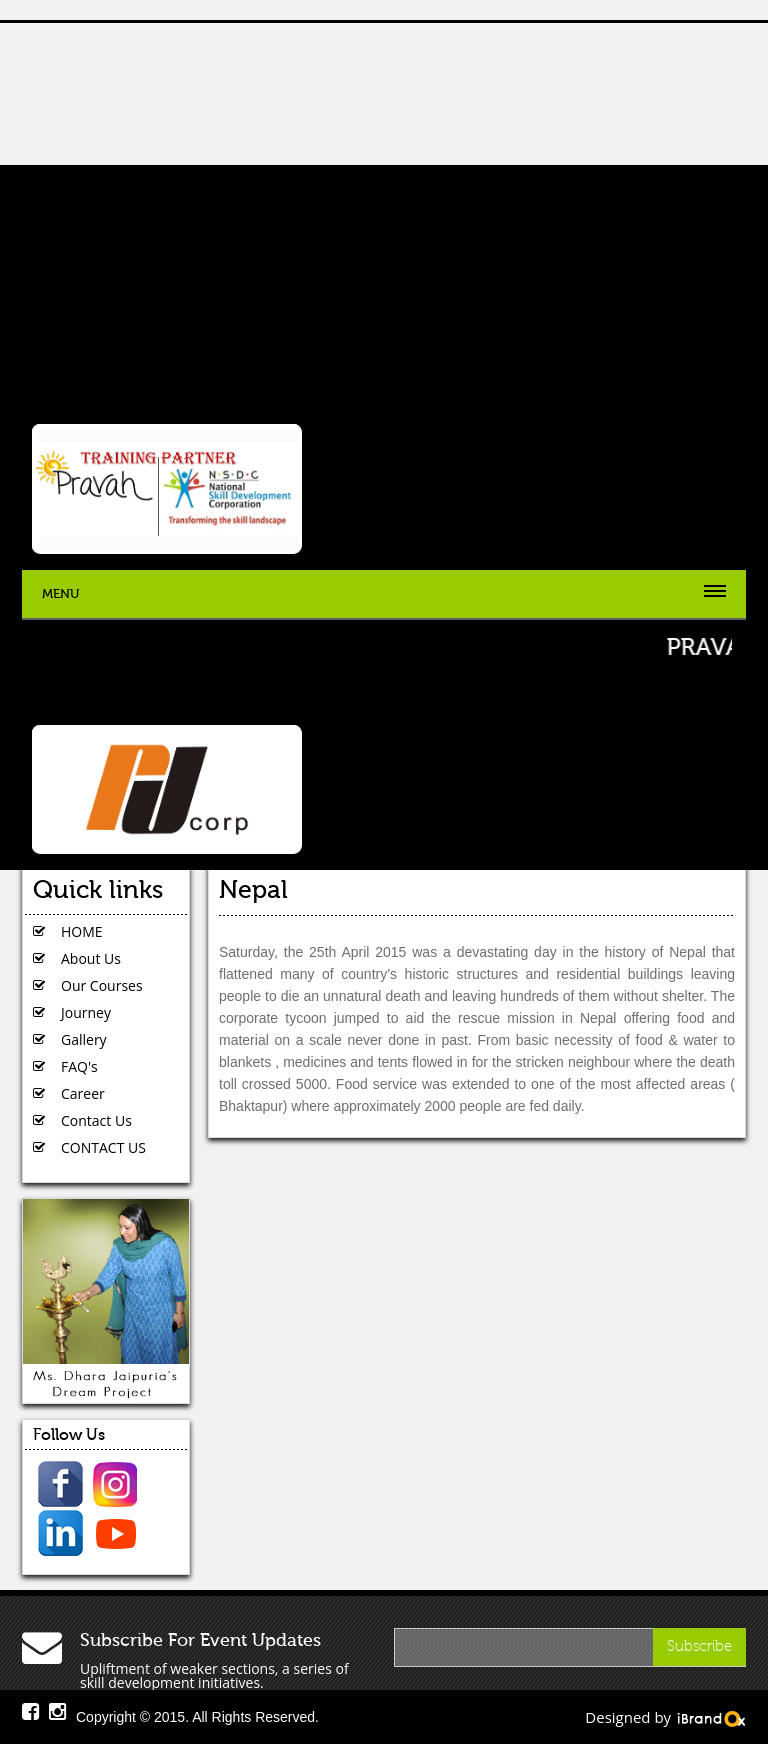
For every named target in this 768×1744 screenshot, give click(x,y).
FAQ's (79, 1066)
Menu (60, 593)
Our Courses (102, 985)
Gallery (84, 1039)
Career (83, 1093)
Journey (86, 1012)
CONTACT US (103, 1147)
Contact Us (96, 1120)
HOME (82, 931)
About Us (91, 958)
